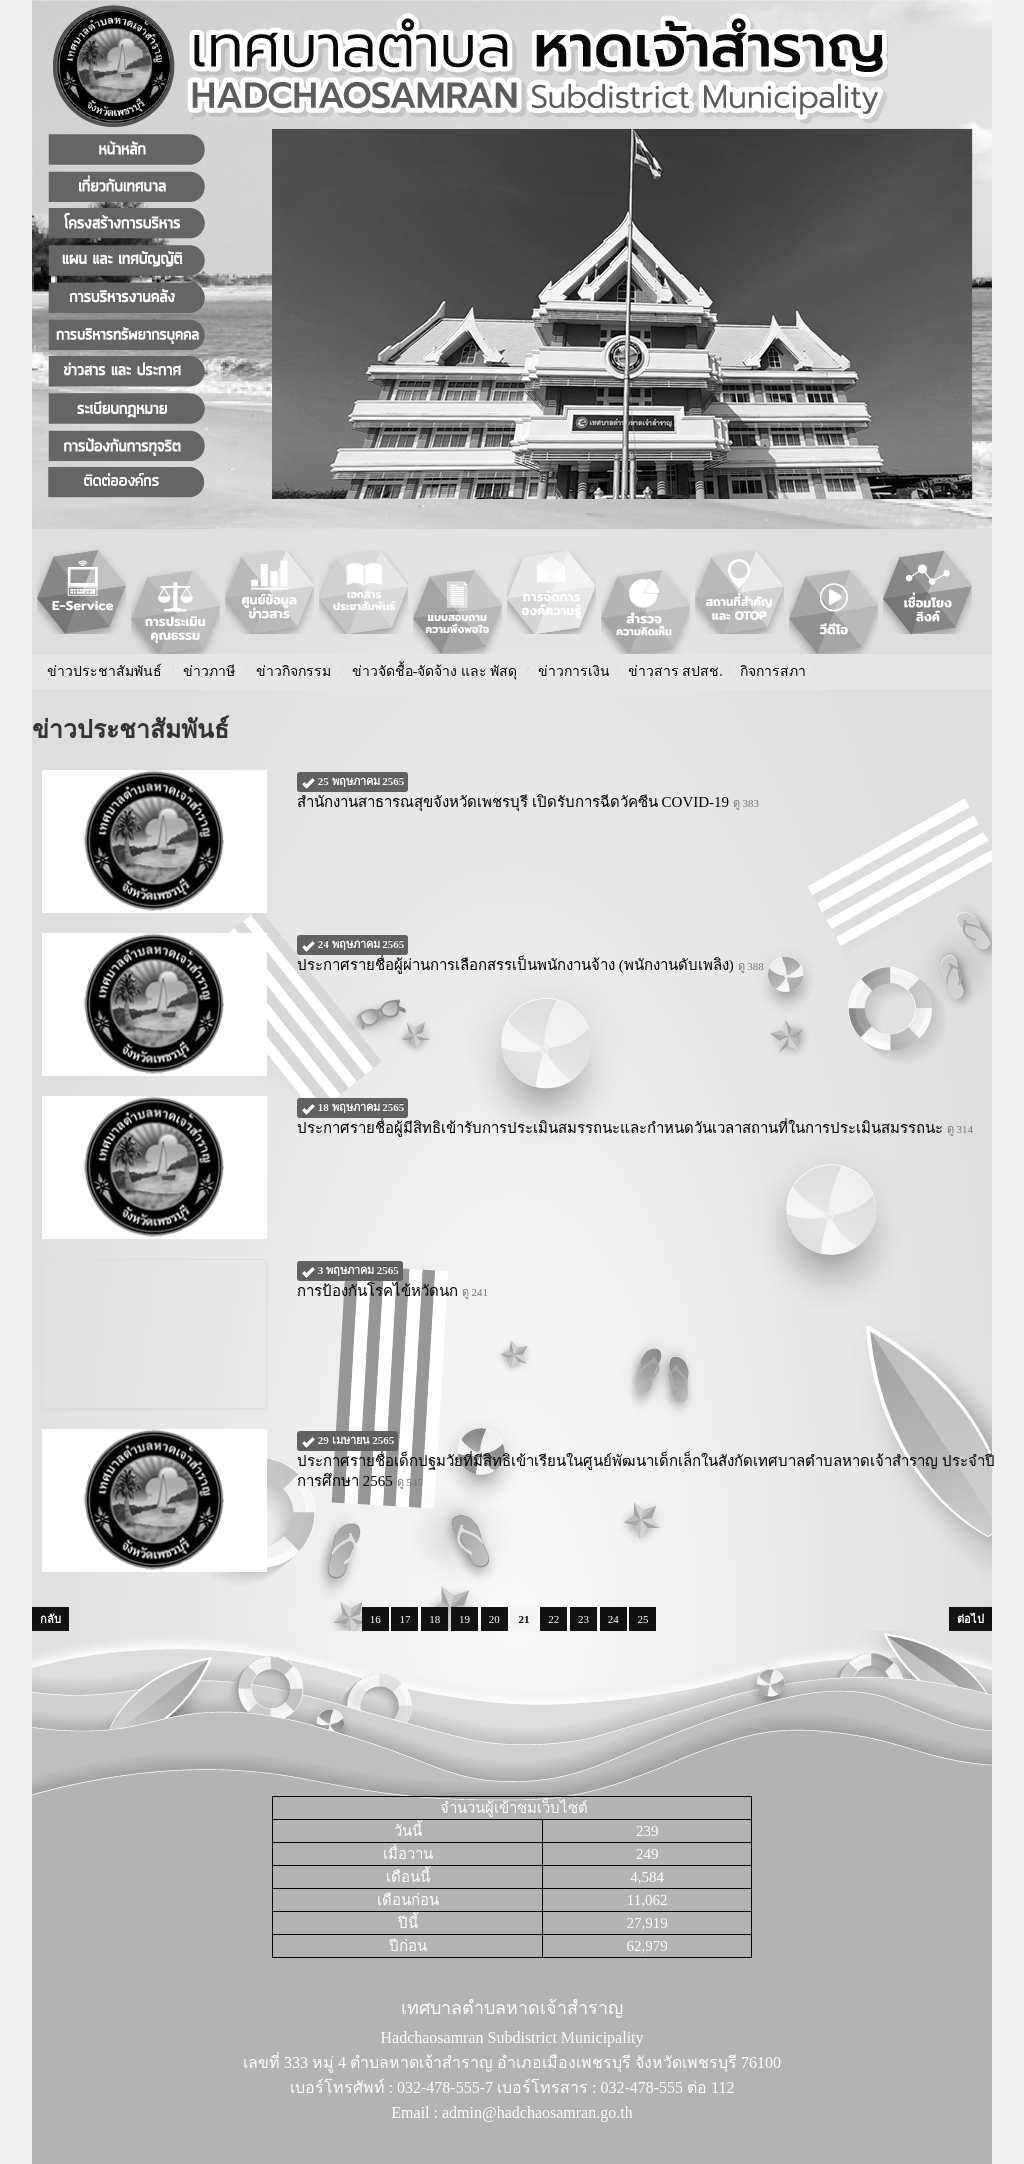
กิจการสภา (773, 671)
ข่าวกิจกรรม (293, 671)
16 (375, 1619)
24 (613, 1619)
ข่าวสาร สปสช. (675, 671)
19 (464, 1619)
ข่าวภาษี (209, 671)
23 (583, 1619)
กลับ (50, 1619)
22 (553, 1619)
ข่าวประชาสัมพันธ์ (104, 671)
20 (494, 1619)
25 (642, 1619)
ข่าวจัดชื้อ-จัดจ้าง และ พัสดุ (435, 671)
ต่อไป (970, 1619)
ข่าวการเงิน (574, 671)
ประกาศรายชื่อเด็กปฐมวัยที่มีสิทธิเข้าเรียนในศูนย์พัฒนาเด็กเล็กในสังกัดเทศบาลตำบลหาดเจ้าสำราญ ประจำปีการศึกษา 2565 (646, 1460)
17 (404, 1619)
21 (523, 1619)
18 (434, 1619)
